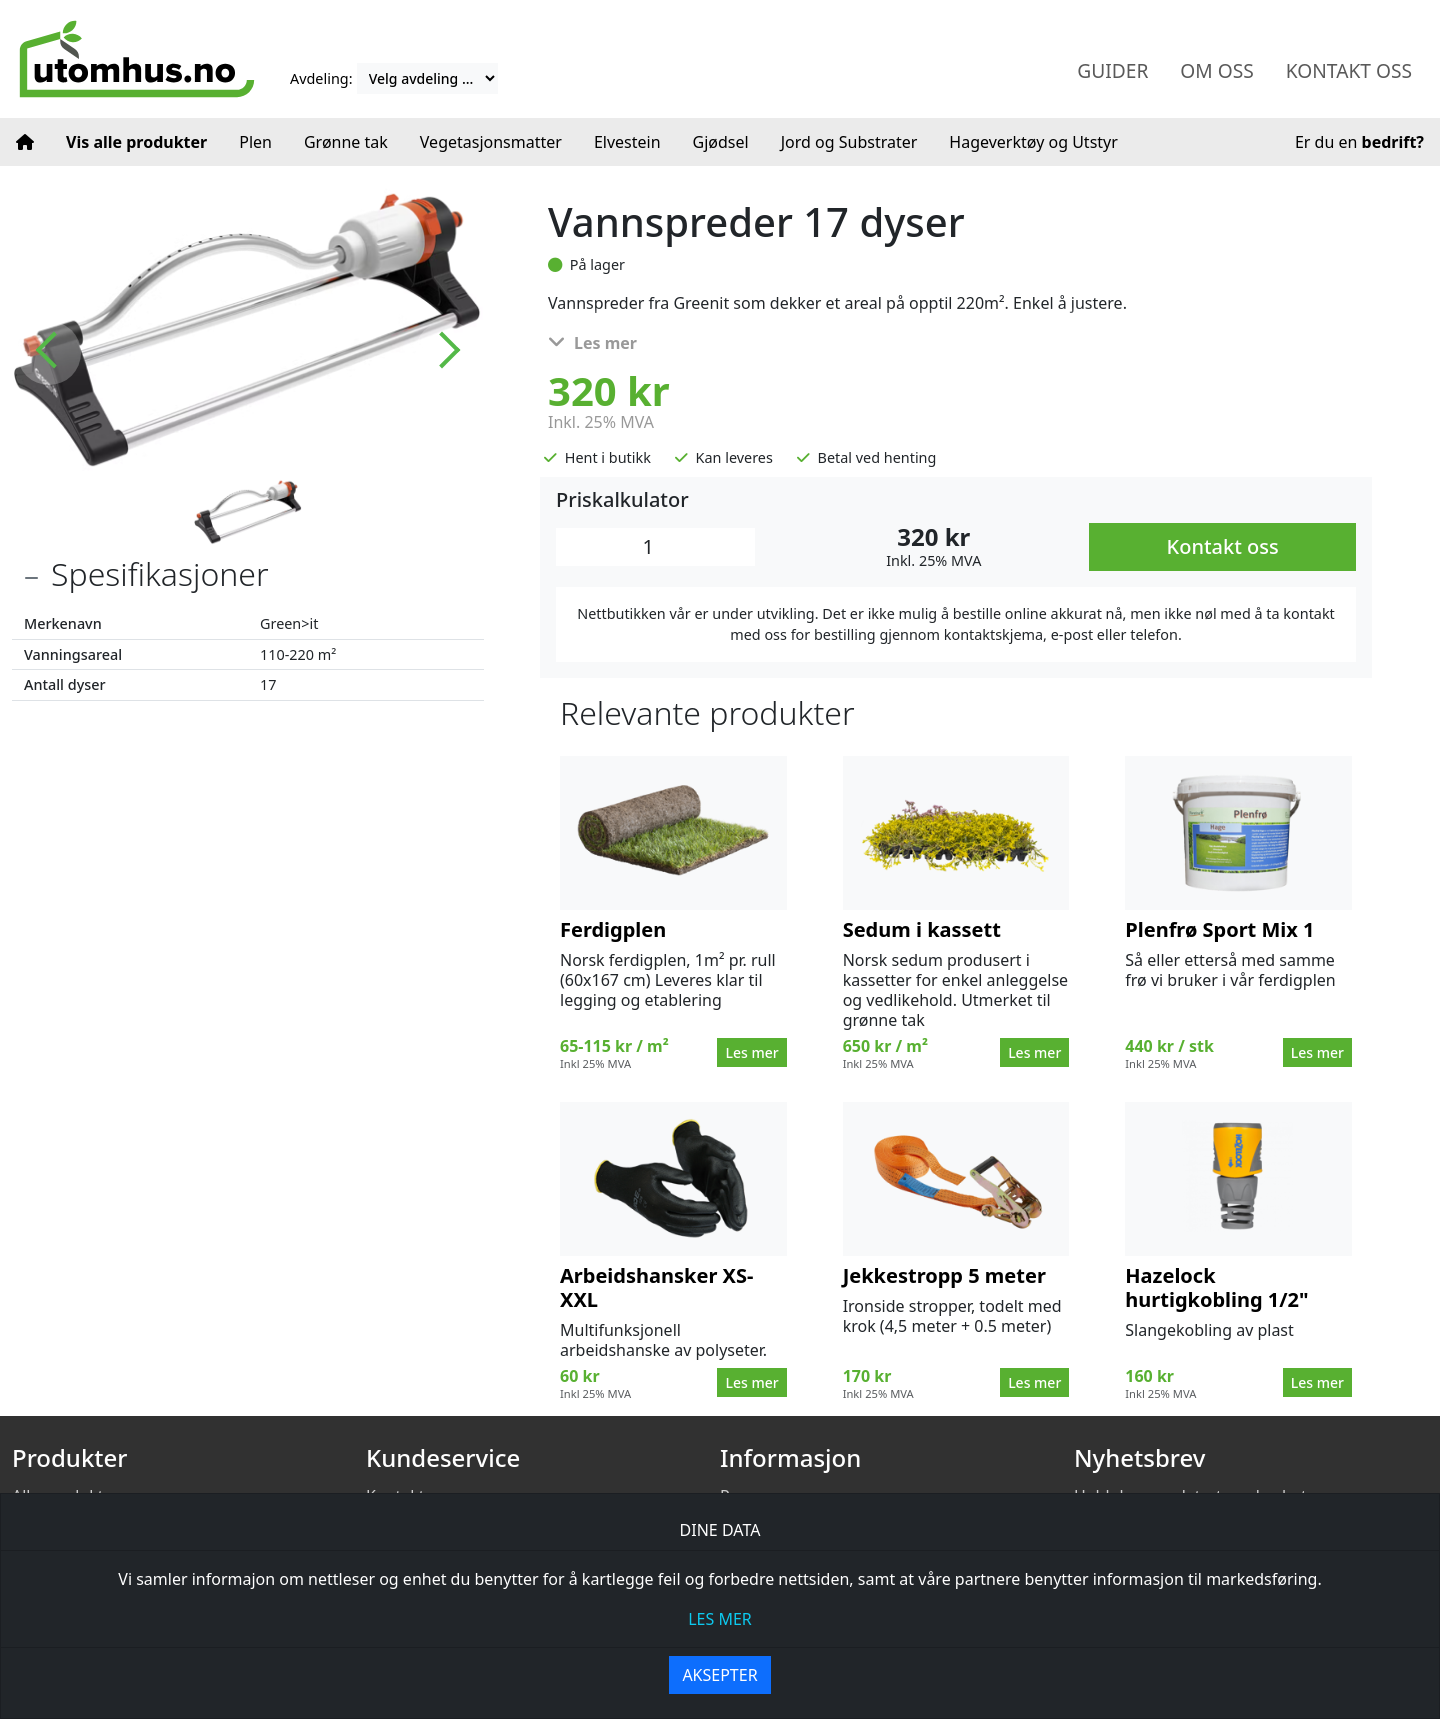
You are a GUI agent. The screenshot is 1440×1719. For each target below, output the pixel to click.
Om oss (1216, 70)
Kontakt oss (1349, 70)
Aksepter (719, 1675)
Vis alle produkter (136, 142)
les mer (720, 1619)
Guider (1112, 70)
